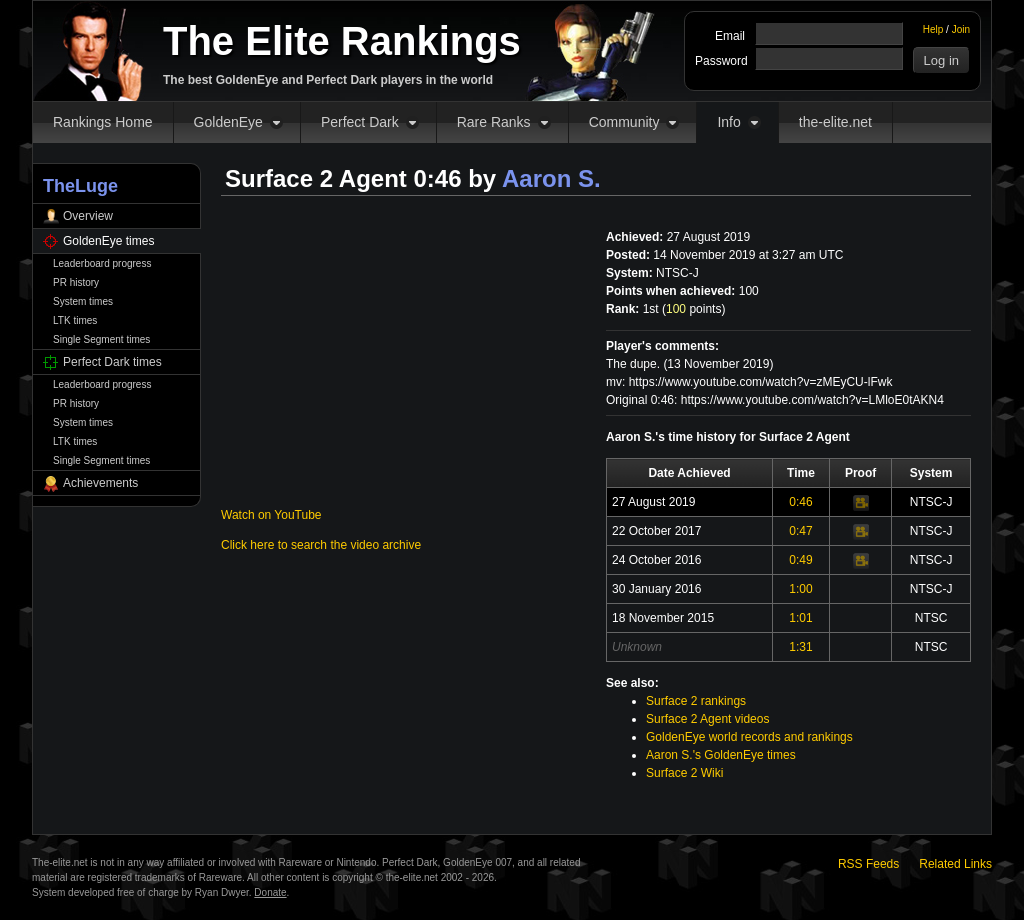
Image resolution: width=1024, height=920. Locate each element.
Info (728, 122)
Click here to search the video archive (321, 545)
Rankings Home (103, 122)
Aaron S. (551, 178)
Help (933, 29)
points (693, 309)
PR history (76, 282)
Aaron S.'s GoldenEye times (721, 755)
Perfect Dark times (112, 362)
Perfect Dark (360, 122)
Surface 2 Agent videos (707, 719)
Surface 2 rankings (696, 701)
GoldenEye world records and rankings (749, 737)
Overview (88, 216)
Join (961, 29)
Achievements (100, 483)
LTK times (75, 320)
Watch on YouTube (271, 515)
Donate (270, 892)
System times (83, 301)
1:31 (800, 647)
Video (861, 503)
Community (624, 122)
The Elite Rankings (342, 41)
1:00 (800, 589)
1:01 (800, 618)
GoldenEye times (108, 241)
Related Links (955, 864)
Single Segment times (101, 339)
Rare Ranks (494, 122)
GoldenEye (228, 122)
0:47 (800, 531)
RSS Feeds (868, 864)
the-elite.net (835, 122)
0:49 (800, 560)
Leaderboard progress (102, 263)
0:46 (800, 502)
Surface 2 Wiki (684, 773)
